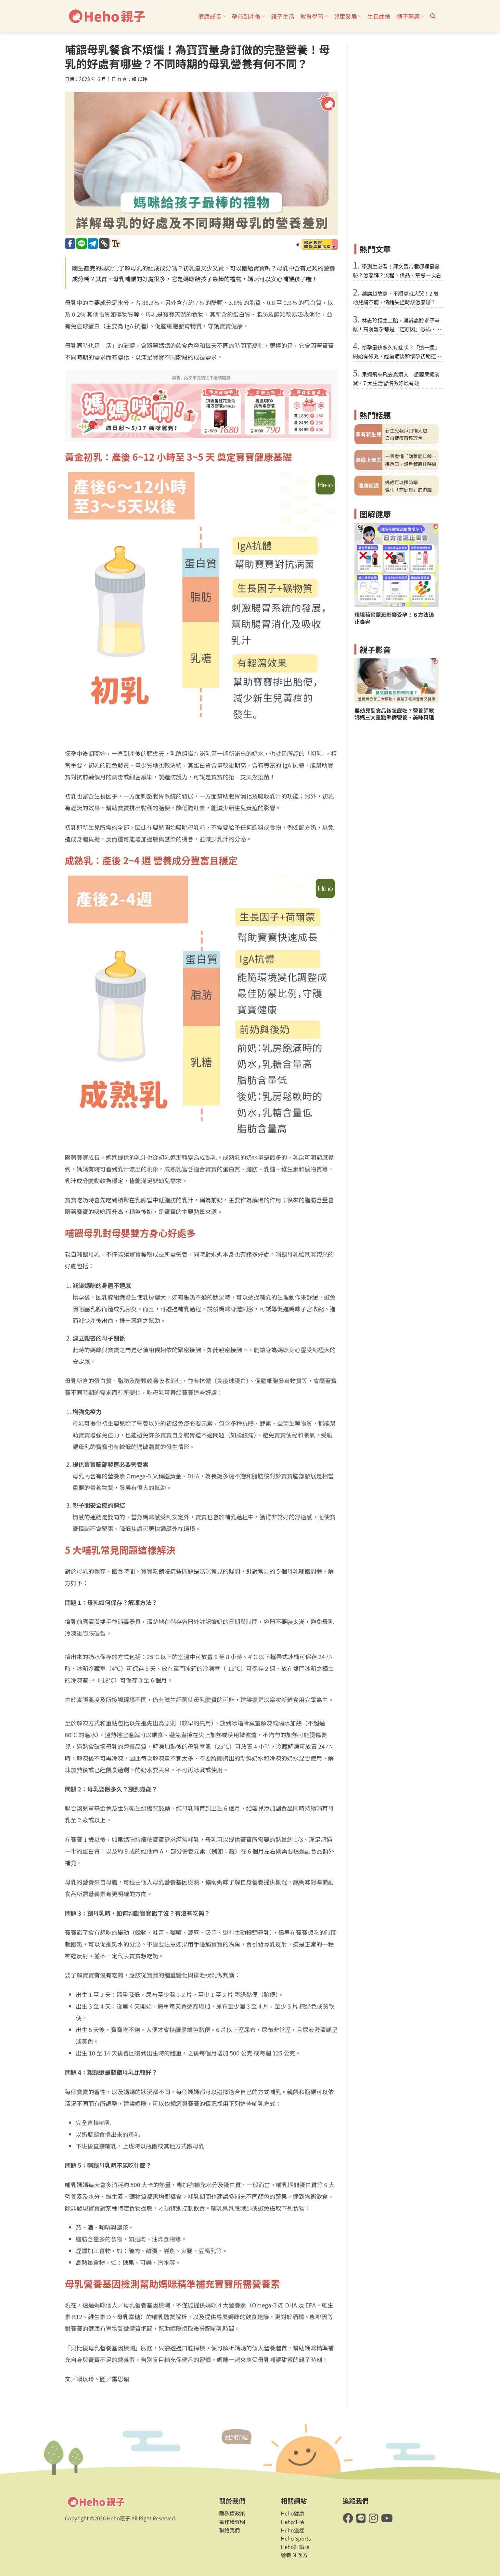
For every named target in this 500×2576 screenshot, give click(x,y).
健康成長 (212, 16)
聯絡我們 (229, 2530)
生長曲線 (379, 16)
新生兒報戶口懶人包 (406, 430)
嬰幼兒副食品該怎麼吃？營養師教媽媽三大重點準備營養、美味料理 (394, 714)
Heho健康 (292, 2513)
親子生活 (282, 16)
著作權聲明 (232, 2522)
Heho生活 (292, 2522)
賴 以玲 (139, 79)
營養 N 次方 (294, 2555)
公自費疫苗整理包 (403, 437)
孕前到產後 (248, 16)
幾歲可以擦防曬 (401, 482)
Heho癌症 (292, 2530)
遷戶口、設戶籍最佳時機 (410, 463)
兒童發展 (347, 16)
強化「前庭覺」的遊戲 (408, 489)
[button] (432, 16)
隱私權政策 (232, 2513)
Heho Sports (296, 2538)
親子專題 (410, 16)
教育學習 (314, 16)
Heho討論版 (295, 2547)
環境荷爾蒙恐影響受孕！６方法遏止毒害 (394, 618)
